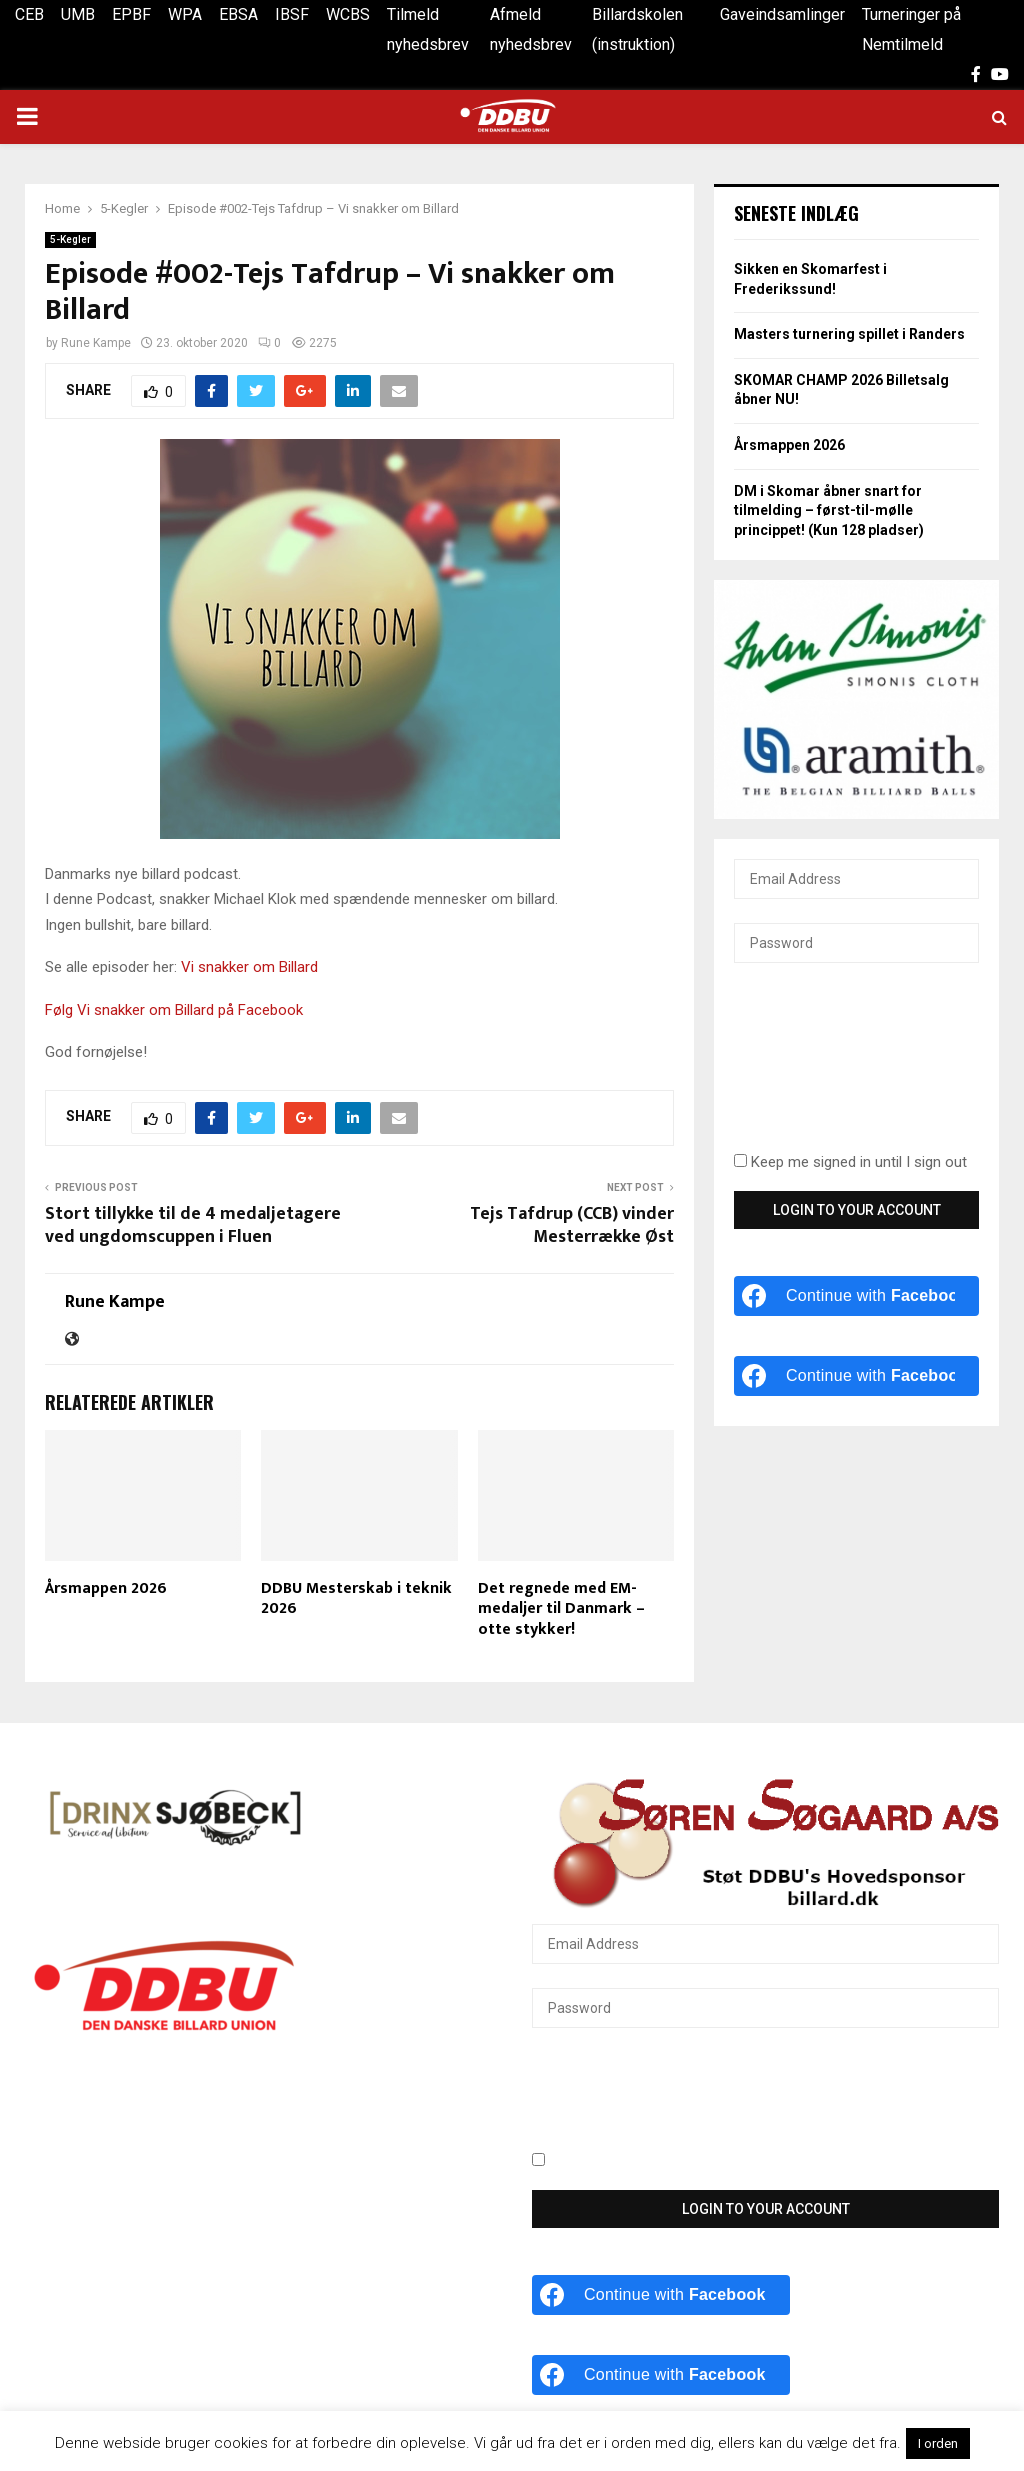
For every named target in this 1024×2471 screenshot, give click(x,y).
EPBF (131, 14)
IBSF (292, 14)
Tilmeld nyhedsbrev (428, 29)
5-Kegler (70, 239)
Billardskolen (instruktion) (637, 29)
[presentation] (816, 1069)
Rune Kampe (96, 343)
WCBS (348, 14)
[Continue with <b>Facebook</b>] (856, 1296)
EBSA (238, 14)
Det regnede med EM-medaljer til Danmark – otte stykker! (561, 1609)
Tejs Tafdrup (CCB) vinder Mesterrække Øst (572, 1226)
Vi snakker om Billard (251, 967)
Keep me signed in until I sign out (850, 1162)
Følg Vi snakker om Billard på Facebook (174, 1010)
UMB (78, 14)
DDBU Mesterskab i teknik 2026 (356, 1599)
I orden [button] (938, 2443)
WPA (185, 14)
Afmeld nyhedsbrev (531, 29)
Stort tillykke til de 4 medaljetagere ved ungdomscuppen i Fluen (193, 1226)
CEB (29, 14)
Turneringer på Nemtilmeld (911, 29)
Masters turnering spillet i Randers (849, 334)
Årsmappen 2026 (106, 1588)
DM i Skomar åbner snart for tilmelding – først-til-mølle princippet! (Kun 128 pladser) (829, 510)
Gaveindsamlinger (782, 14)
